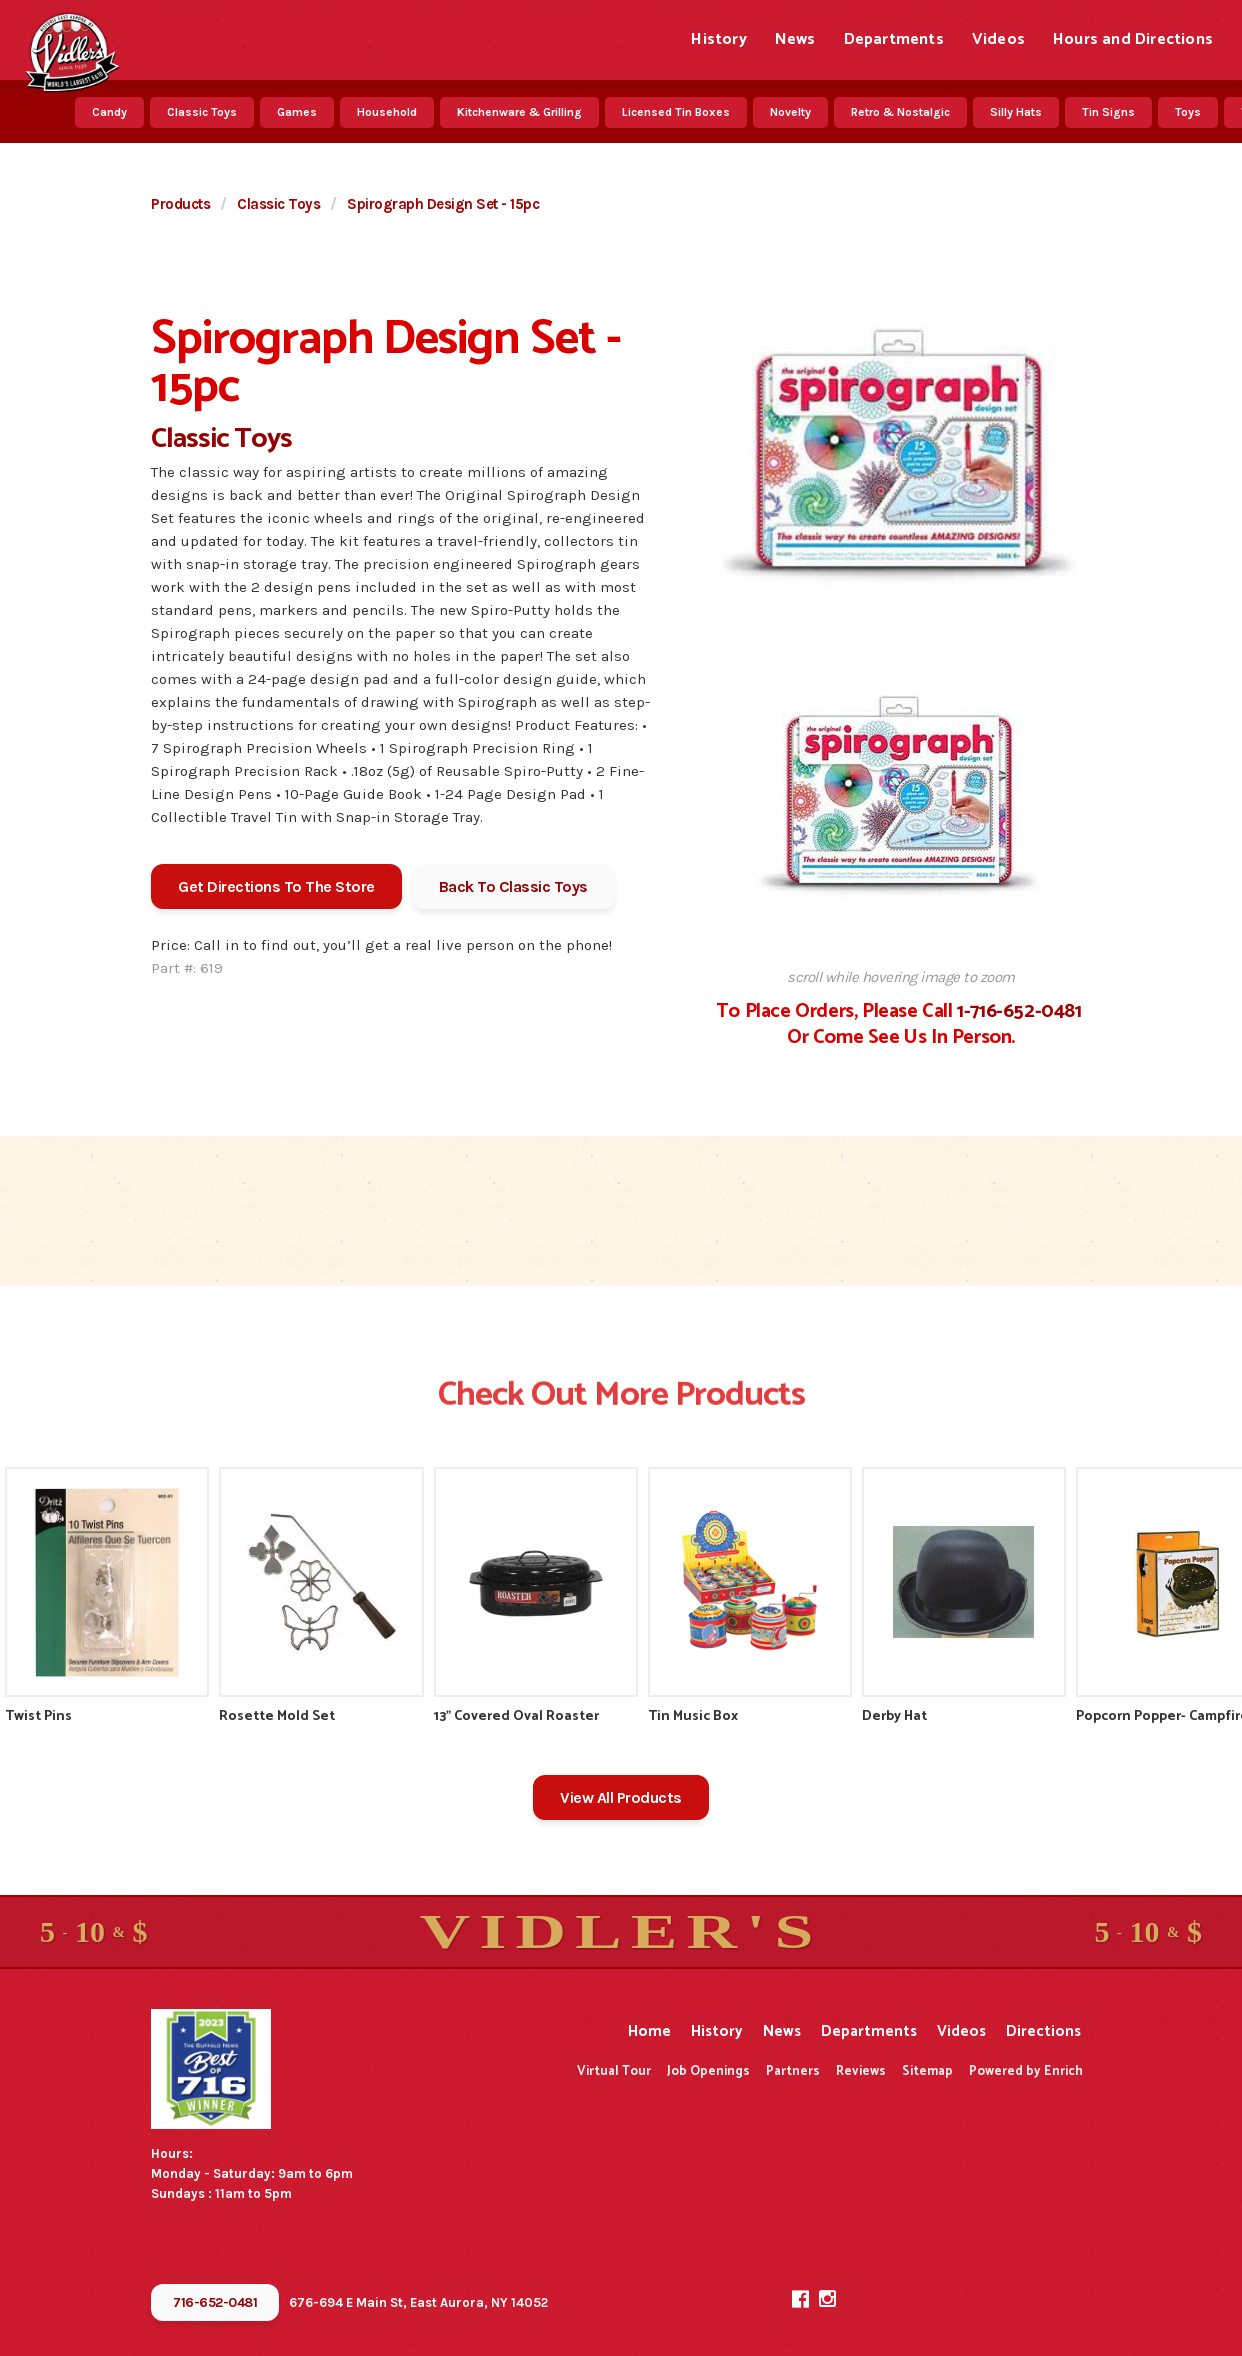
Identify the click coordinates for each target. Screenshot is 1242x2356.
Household (387, 112)
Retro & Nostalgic (900, 112)
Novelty (790, 112)
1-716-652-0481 (1019, 1011)
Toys (1188, 112)
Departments (894, 39)
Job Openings (708, 2071)
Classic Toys (202, 112)
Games (297, 112)
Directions (1043, 2031)
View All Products (621, 1797)
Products (180, 204)
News (795, 39)
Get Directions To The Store (276, 886)
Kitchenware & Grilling (519, 112)
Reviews (861, 2071)
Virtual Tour (614, 2071)
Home (649, 2031)
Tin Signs (1108, 112)
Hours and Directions (1133, 39)
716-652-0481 (215, 2302)
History (718, 39)
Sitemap (927, 2071)
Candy (109, 112)
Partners (793, 2071)
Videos (998, 39)
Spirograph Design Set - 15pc (443, 204)
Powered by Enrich (1026, 2071)
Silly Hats (1016, 112)
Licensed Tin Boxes (676, 112)
